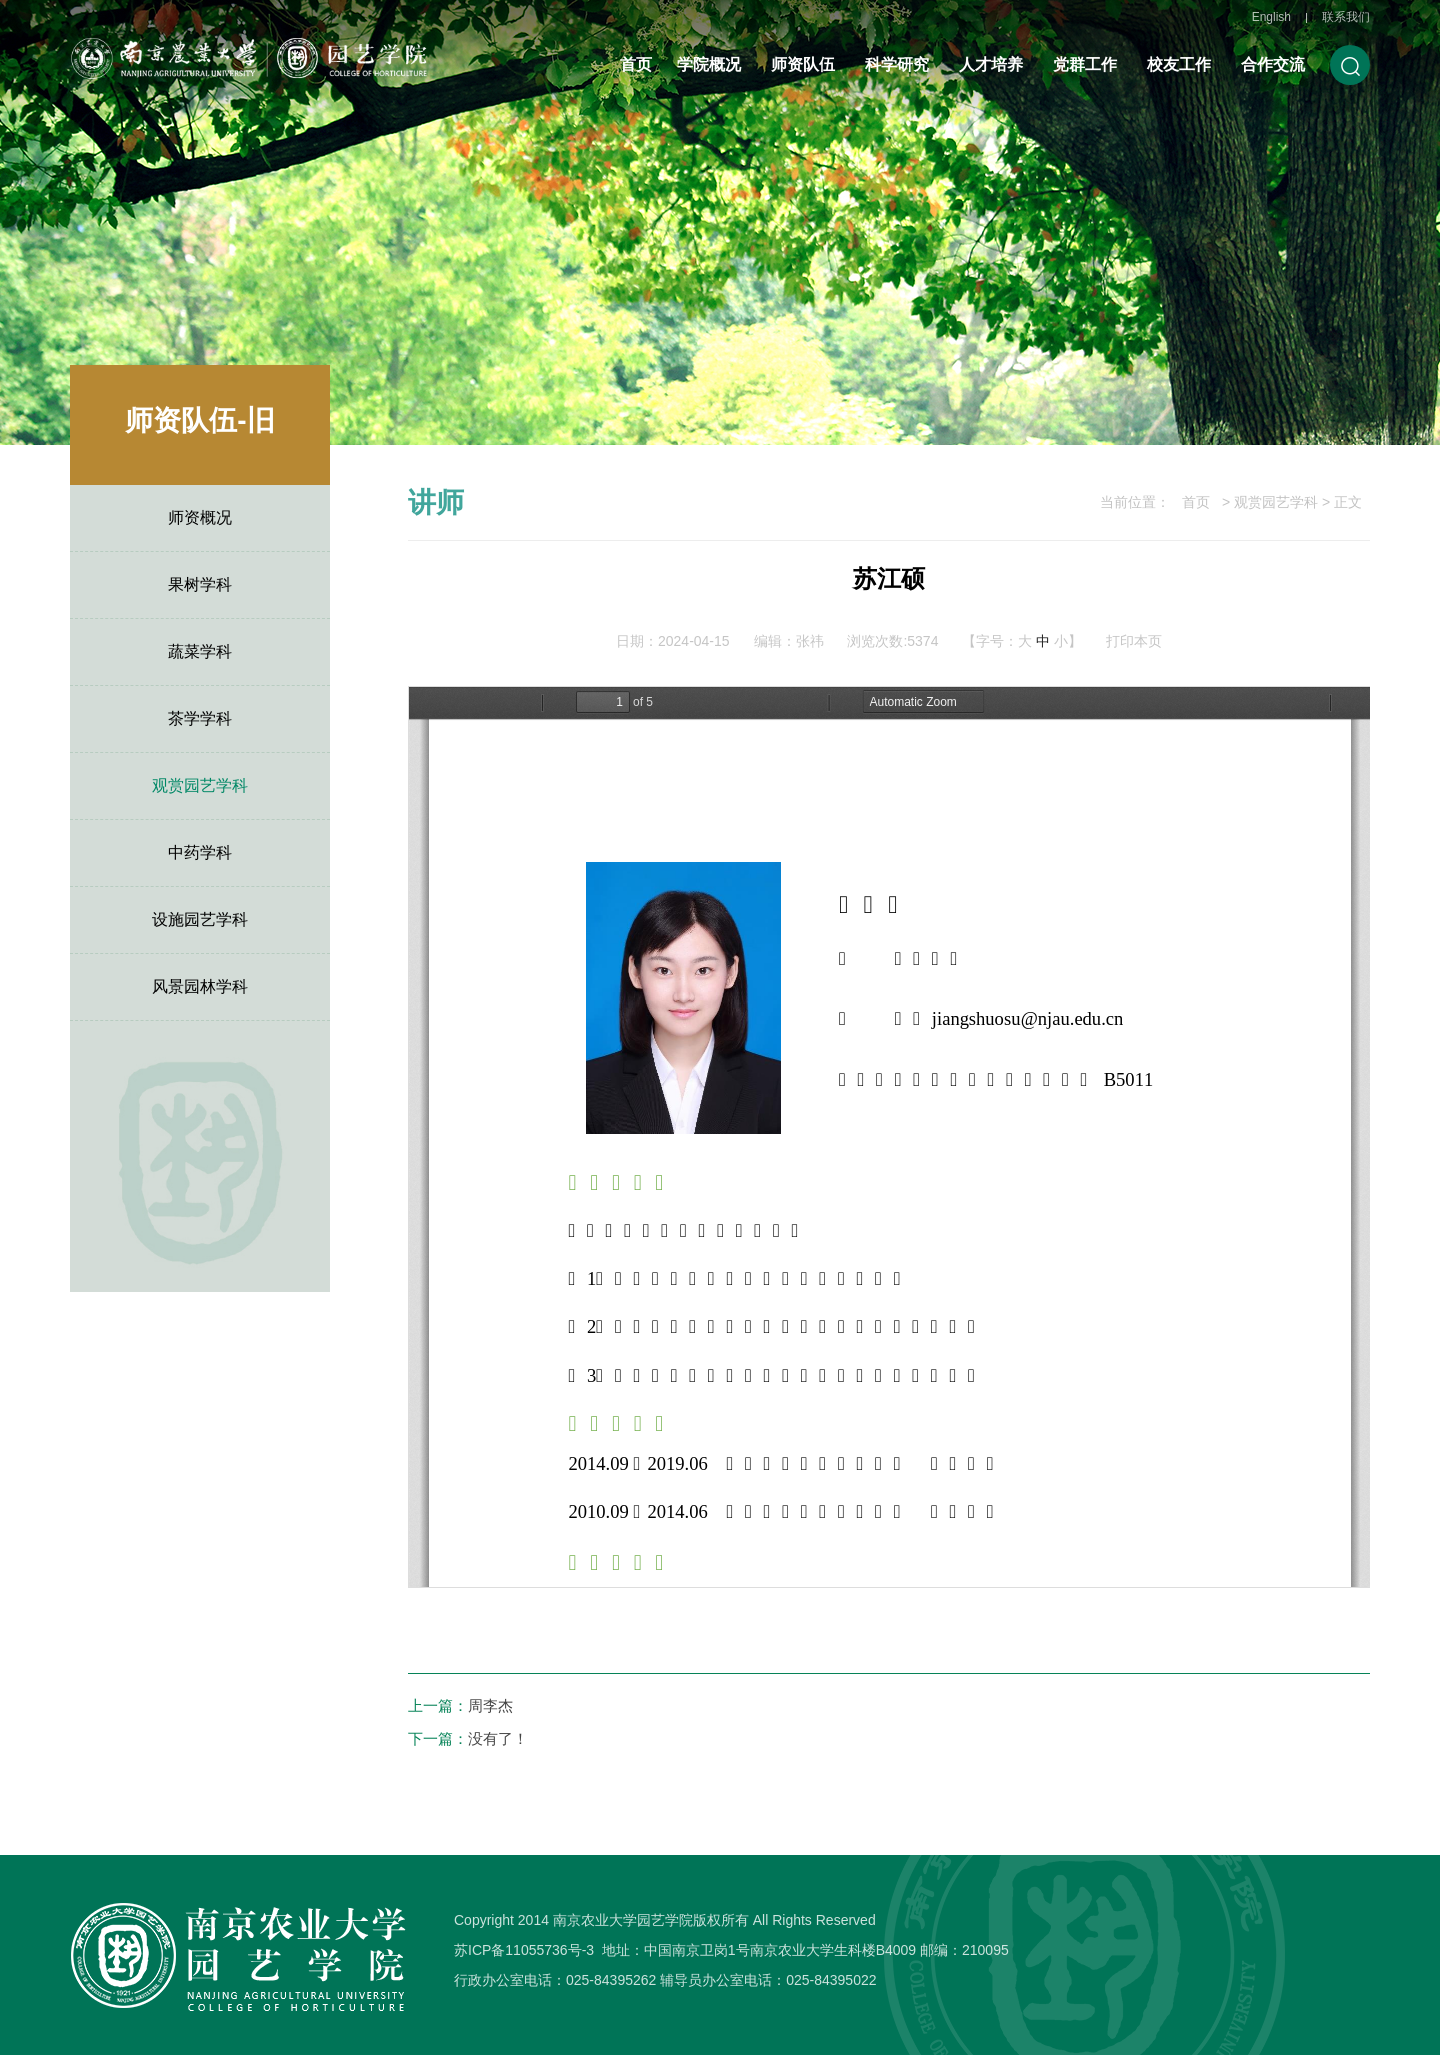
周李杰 (490, 1705)
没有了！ (498, 1738)
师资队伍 (803, 64)
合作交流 (1273, 64)
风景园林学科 (200, 986)
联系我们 (1346, 17)
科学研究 (897, 64)
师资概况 (200, 517)
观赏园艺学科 (200, 785)
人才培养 (991, 64)
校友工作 (1179, 64)
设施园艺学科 (200, 919)
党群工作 (1085, 64)
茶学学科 (200, 718)
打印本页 (1134, 641)
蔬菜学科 (200, 651)
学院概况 (709, 64)
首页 (636, 64)
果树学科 (200, 584)
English (1271, 17)
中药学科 (200, 852)
